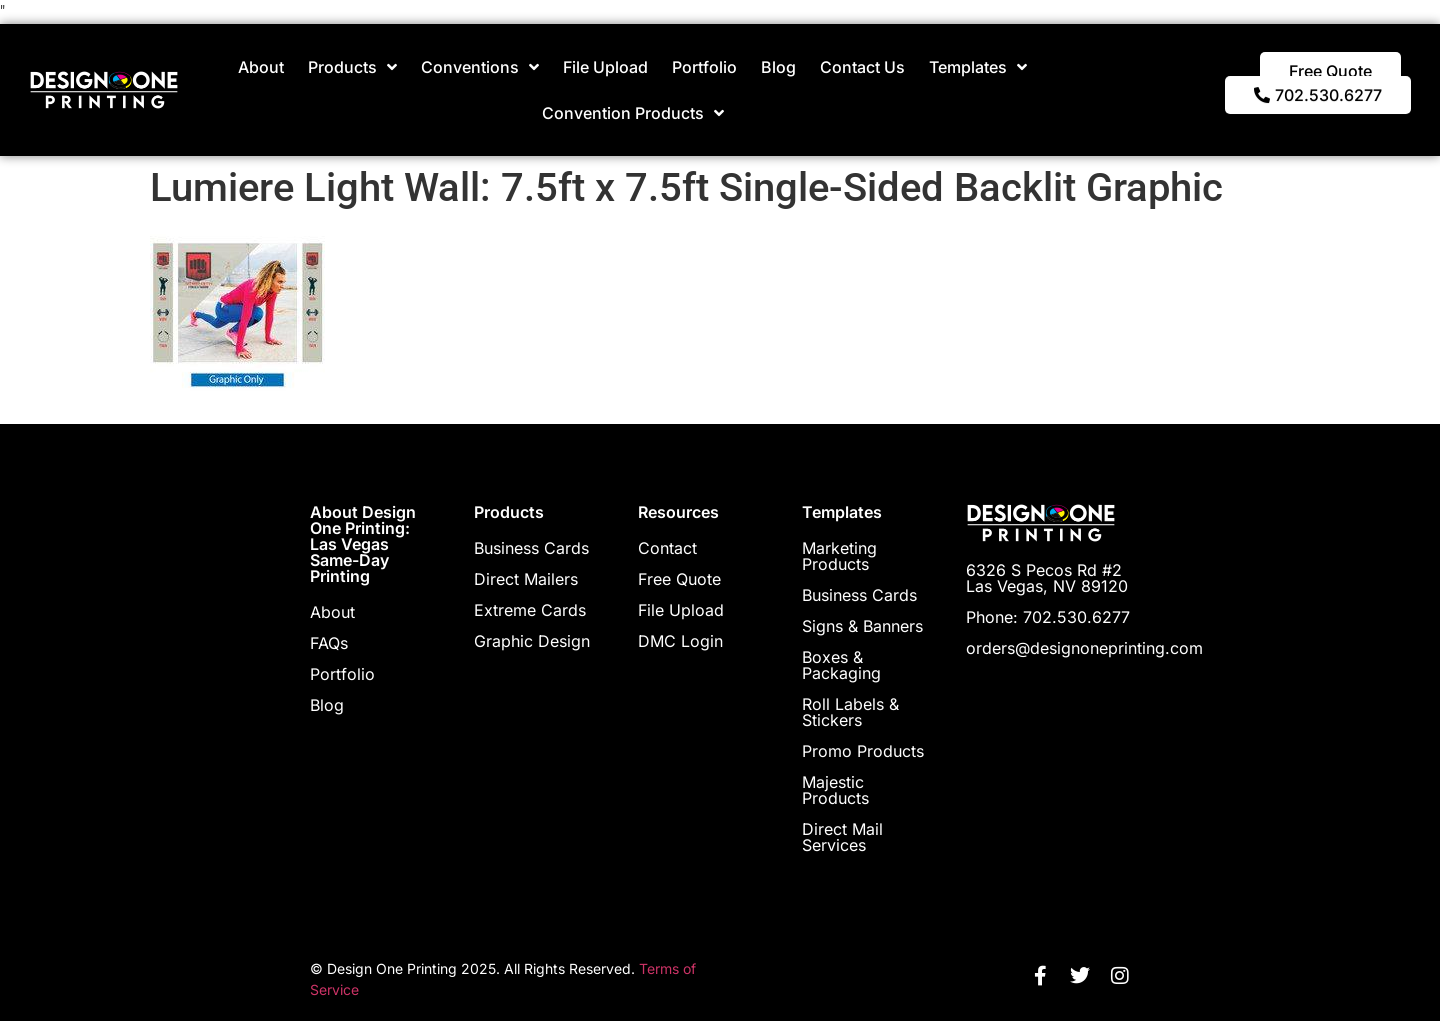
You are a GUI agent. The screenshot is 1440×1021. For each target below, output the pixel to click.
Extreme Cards (530, 610)
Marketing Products (839, 556)
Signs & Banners (862, 626)
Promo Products (863, 751)
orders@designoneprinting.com (1084, 648)
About (261, 67)
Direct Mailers (526, 579)
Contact (667, 548)
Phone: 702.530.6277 (1048, 617)
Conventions (480, 67)
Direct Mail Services (842, 837)
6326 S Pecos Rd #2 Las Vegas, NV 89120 (1047, 578)
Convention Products (633, 113)
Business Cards (531, 548)
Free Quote (679, 579)
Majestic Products (835, 790)
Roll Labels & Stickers (850, 712)
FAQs (329, 643)
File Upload (605, 67)
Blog (778, 67)
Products (352, 67)
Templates (978, 67)
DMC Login (680, 641)
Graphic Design (532, 641)
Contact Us (862, 67)
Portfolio (704, 67)
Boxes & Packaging (841, 665)
